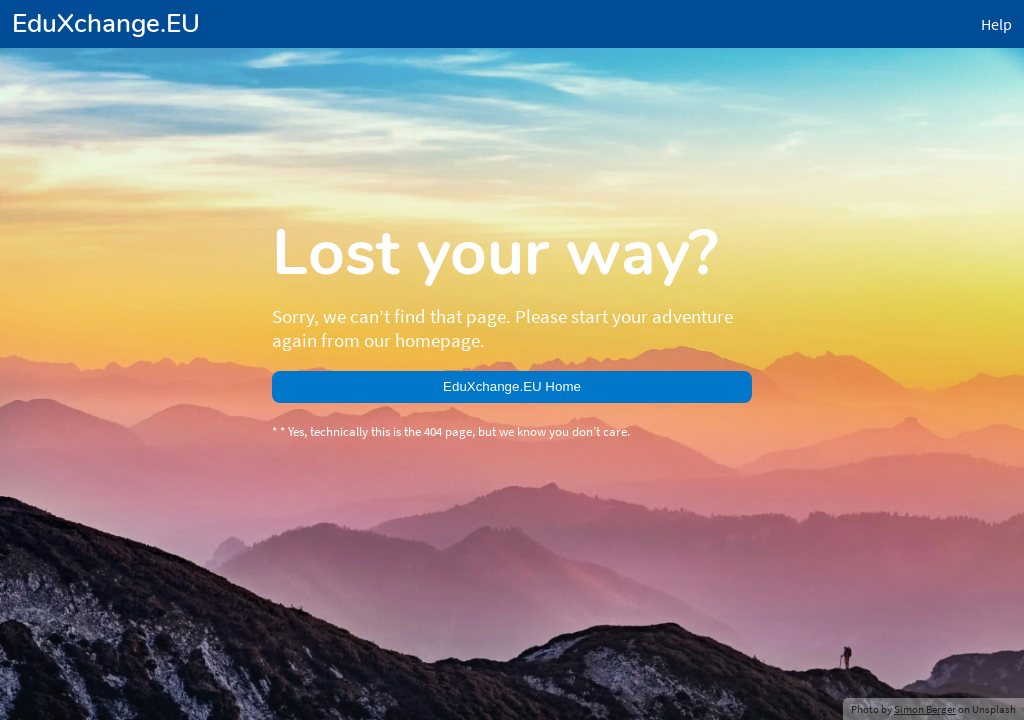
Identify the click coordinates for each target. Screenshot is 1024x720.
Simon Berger (925, 709)
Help (996, 24)
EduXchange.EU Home (512, 386)
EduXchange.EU (106, 23)
